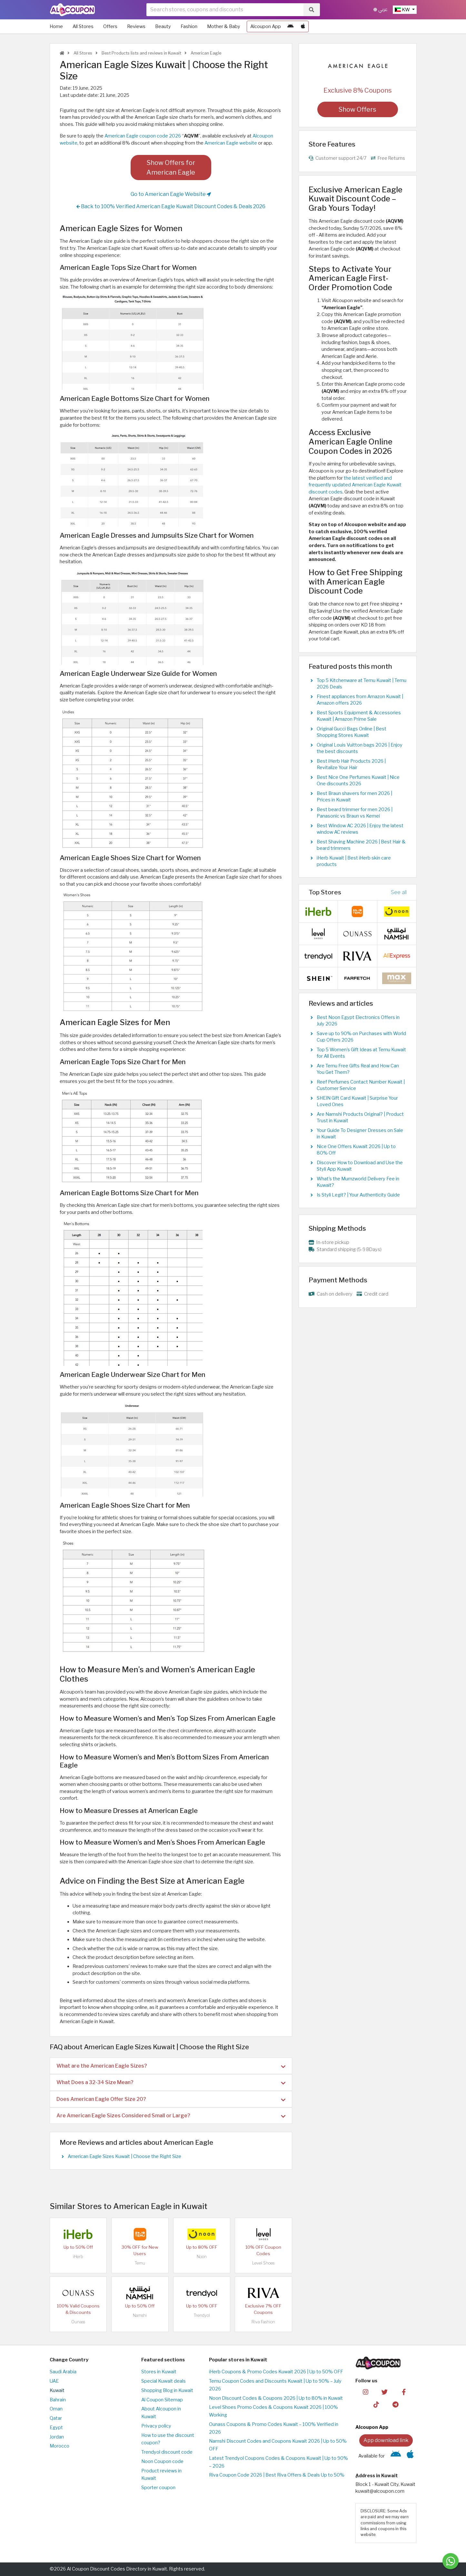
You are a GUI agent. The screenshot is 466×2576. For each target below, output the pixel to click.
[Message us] (450, 2561)
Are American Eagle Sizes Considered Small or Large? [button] (170, 2116)
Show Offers (357, 109)
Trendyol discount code (167, 2452)
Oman (56, 2409)
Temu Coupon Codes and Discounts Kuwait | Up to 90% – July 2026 (275, 2385)
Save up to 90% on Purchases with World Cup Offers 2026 (361, 1037)
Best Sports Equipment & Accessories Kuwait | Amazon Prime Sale (359, 716)
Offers (110, 26)
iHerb (78, 2256)
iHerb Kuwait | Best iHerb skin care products (354, 861)
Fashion (189, 26)
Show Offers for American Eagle (170, 167)
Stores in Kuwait (158, 2372)
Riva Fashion (263, 2321)
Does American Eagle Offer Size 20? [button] (170, 2099)
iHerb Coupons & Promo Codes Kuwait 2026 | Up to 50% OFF (276, 2372)
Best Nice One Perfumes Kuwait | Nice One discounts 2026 (358, 780)
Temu (139, 2263)
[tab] (171, 2066)
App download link (386, 2440)
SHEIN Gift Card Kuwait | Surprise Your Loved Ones (357, 1101)
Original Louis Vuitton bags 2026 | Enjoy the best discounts (359, 748)
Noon (202, 2256)
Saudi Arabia (63, 2372)
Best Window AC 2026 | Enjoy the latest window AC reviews (360, 829)
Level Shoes (263, 2263)
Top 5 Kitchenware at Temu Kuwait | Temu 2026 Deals (361, 683)
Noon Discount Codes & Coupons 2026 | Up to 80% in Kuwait (276, 2398)
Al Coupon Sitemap (162, 2400)
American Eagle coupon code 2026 (142, 136)
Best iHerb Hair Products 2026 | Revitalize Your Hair (351, 764)
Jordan (57, 2437)
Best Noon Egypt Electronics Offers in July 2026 (358, 1020)
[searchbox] (224, 9)
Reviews (136, 26)
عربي (380, 9)
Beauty (163, 26)
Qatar (56, 2418)
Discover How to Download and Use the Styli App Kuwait (360, 1166)
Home (56, 26)
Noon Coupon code (162, 2461)
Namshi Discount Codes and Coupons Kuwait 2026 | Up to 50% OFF (278, 2445)
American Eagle (205, 53)
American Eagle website (230, 143)
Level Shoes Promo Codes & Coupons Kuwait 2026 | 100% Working (273, 2411)
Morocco (59, 2446)
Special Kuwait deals (163, 2381)
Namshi (140, 2315)
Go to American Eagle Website (171, 194)
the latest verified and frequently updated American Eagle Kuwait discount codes (355, 485)
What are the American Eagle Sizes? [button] (170, 2066)
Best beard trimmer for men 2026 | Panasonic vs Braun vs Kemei (354, 813)
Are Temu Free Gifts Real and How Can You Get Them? (358, 1069)
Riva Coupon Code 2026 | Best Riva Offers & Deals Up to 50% (276, 2475)
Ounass (78, 2321)
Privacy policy (156, 2426)
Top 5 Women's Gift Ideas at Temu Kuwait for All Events (361, 1053)
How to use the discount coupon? (167, 2439)
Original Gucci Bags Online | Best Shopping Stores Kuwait (351, 732)
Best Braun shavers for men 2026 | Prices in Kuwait (354, 796)
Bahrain (58, 2400)
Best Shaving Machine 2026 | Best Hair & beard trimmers (361, 845)
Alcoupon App (265, 26)
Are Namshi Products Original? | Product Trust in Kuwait (360, 1117)
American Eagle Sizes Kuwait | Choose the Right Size (124, 2156)
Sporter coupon (158, 2487)
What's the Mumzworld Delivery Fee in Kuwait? (358, 1182)
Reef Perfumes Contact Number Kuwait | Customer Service (361, 1085)
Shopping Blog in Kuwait (167, 2390)
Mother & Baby (223, 26)
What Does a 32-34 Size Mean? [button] (170, 2082)
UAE (54, 2381)
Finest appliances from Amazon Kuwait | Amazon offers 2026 (360, 700)
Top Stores (325, 892)
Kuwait (57, 2390)
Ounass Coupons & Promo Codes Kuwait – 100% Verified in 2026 (273, 2428)
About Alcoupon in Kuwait (161, 2412)
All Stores (83, 26)
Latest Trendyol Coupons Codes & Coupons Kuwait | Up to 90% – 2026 (278, 2462)
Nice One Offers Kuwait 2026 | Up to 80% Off (356, 1150)
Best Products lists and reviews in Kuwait (141, 53)
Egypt (56, 2427)
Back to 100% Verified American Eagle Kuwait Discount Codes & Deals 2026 (170, 206)
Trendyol (201, 2315)
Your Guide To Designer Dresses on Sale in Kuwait (360, 1133)
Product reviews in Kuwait (161, 2474)
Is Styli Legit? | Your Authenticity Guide (358, 1195)
